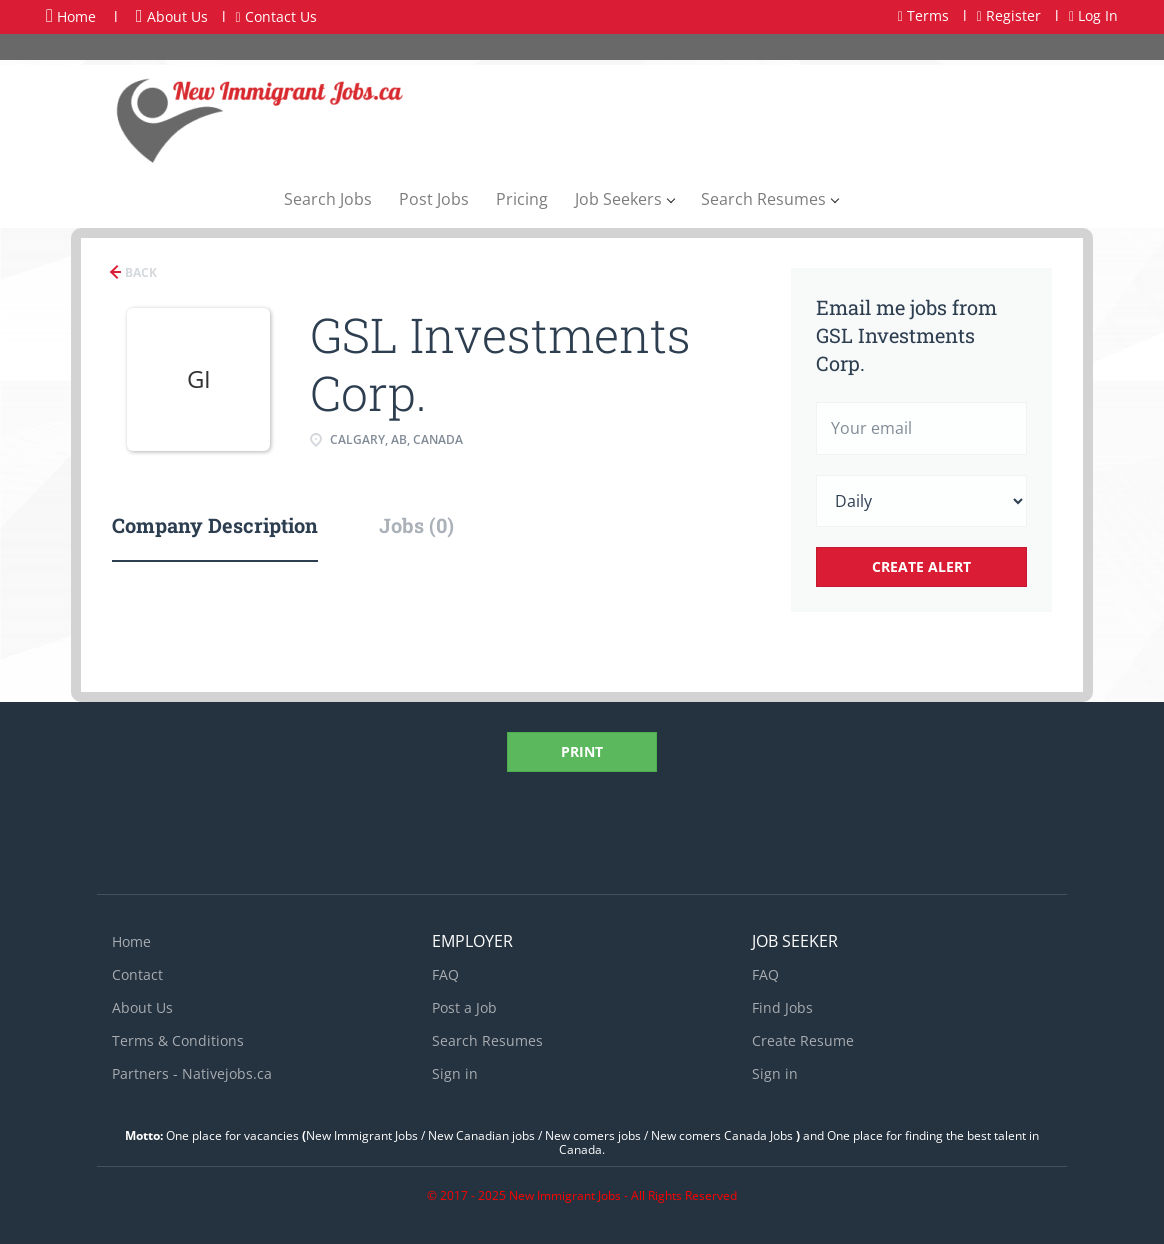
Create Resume (803, 1040)
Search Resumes (487, 1040)
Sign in (455, 1073)
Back (139, 272)
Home (71, 16)
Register (1009, 15)
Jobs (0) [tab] (416, 525)
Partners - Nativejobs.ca (192, 1073)
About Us (172, 16)
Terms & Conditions (178, 1040)
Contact (137, 974)
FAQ (445, 974)
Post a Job (464, 1007)
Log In (1093, 15)
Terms (923, 15)
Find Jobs (782, 1007)
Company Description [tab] (215, 525)
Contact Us (276, 16)
